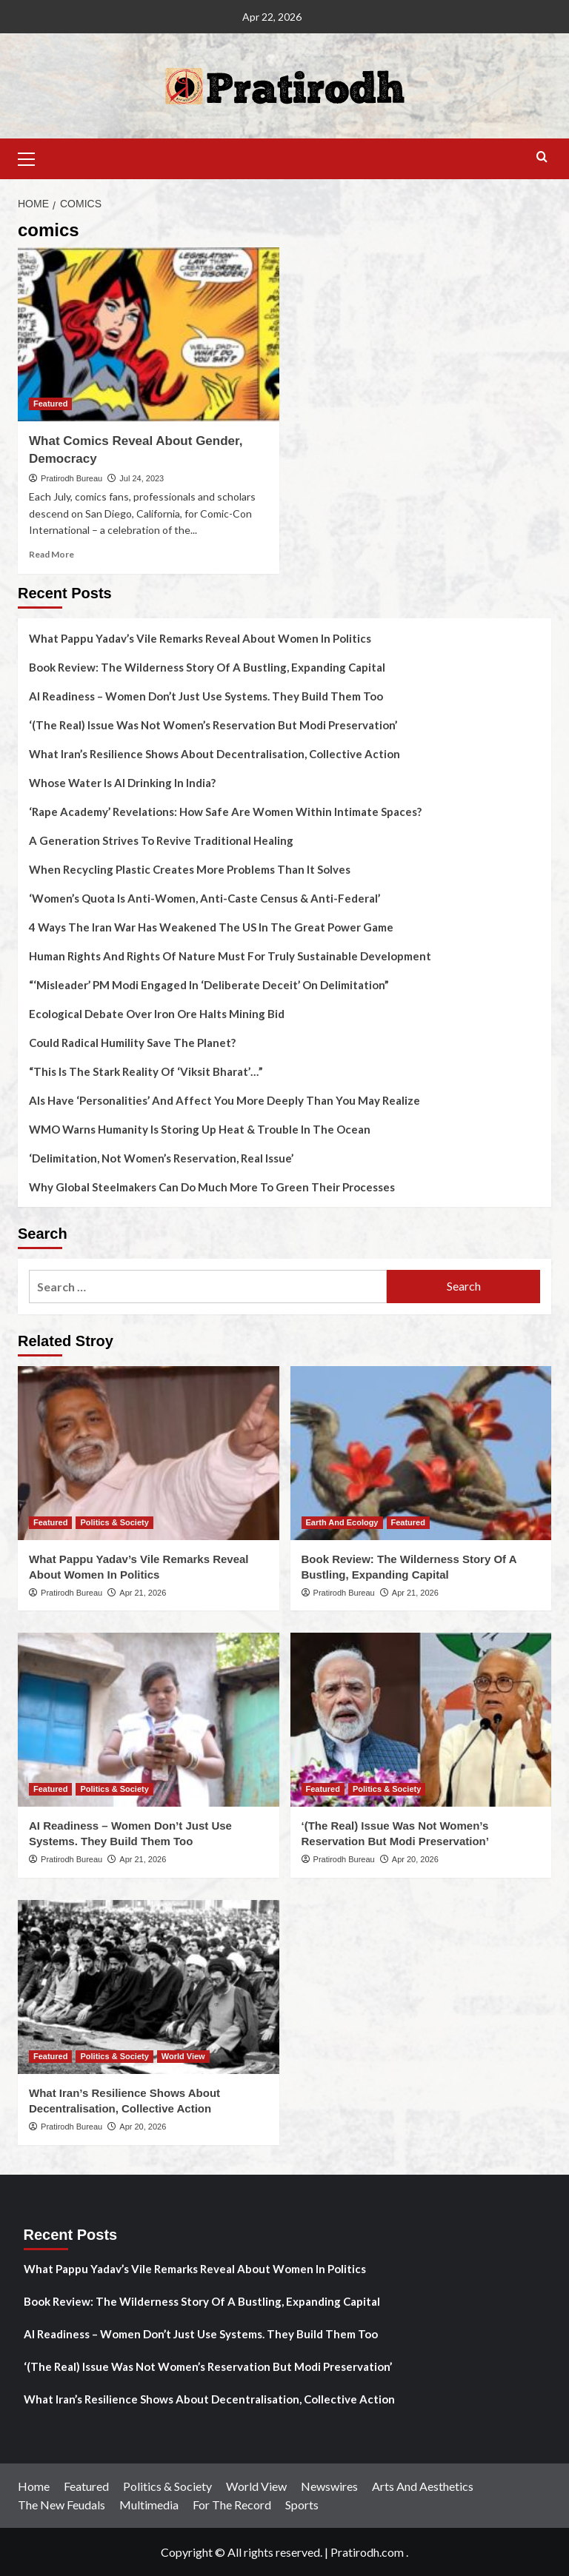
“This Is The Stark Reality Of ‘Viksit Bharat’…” (146, 1071)
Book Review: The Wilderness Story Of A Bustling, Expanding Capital (207, 667)
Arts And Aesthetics (422, 2486)
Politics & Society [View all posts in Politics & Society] (114, 1522)
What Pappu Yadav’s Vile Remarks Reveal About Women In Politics (200, 638)
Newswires (329, 2486)
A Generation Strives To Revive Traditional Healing (161, 840)
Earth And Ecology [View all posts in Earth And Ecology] (342, 1522)
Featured (86, 2486)
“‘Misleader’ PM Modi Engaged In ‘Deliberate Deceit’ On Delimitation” (209, 984)
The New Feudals (61, 2505)
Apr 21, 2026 (142, 1592)
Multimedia (149, 2505)
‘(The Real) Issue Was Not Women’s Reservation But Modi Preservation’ (213, 725)
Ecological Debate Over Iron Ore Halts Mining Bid (156, 1013)
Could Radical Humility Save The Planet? (132, 1042)
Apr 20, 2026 (415, 1859)
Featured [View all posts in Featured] (50, 403)
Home (34, 2486)
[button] (32, 156)
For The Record (232, 2505)
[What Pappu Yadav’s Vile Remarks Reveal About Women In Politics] (148, 1453)
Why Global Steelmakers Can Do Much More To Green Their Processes (212, 1187)
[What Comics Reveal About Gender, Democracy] (148, 334)
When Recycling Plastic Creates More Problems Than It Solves (189, 869)
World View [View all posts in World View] (183, 2056)
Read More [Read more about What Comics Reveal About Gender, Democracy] (51, 554)
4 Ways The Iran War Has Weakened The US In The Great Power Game (211, 927)
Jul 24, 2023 (141, 478)
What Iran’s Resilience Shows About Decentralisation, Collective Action (214, 753)
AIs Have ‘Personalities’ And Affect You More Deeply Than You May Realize (224, 1100)
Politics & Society (167, 2486)
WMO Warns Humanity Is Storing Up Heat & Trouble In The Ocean (199, 1129)
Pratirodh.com (367, 2552)
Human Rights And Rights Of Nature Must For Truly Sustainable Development (230, 956)
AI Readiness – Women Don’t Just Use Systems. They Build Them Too (206, 696)
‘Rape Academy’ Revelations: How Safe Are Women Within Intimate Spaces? (225, 811)
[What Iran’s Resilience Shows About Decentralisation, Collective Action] (148, 1987)
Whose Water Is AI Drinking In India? (122, 782)
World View (256, 2486)
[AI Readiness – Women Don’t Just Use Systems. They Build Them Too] (148, 1720)
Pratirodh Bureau (71, 478)
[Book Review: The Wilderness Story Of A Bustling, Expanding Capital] (421, 1453)
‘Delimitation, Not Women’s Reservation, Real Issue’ (161, 1158)
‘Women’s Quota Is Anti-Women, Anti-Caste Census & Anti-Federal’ (204, 898)
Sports (302, 2505)
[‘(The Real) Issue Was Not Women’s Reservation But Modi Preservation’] (421, 1720)
